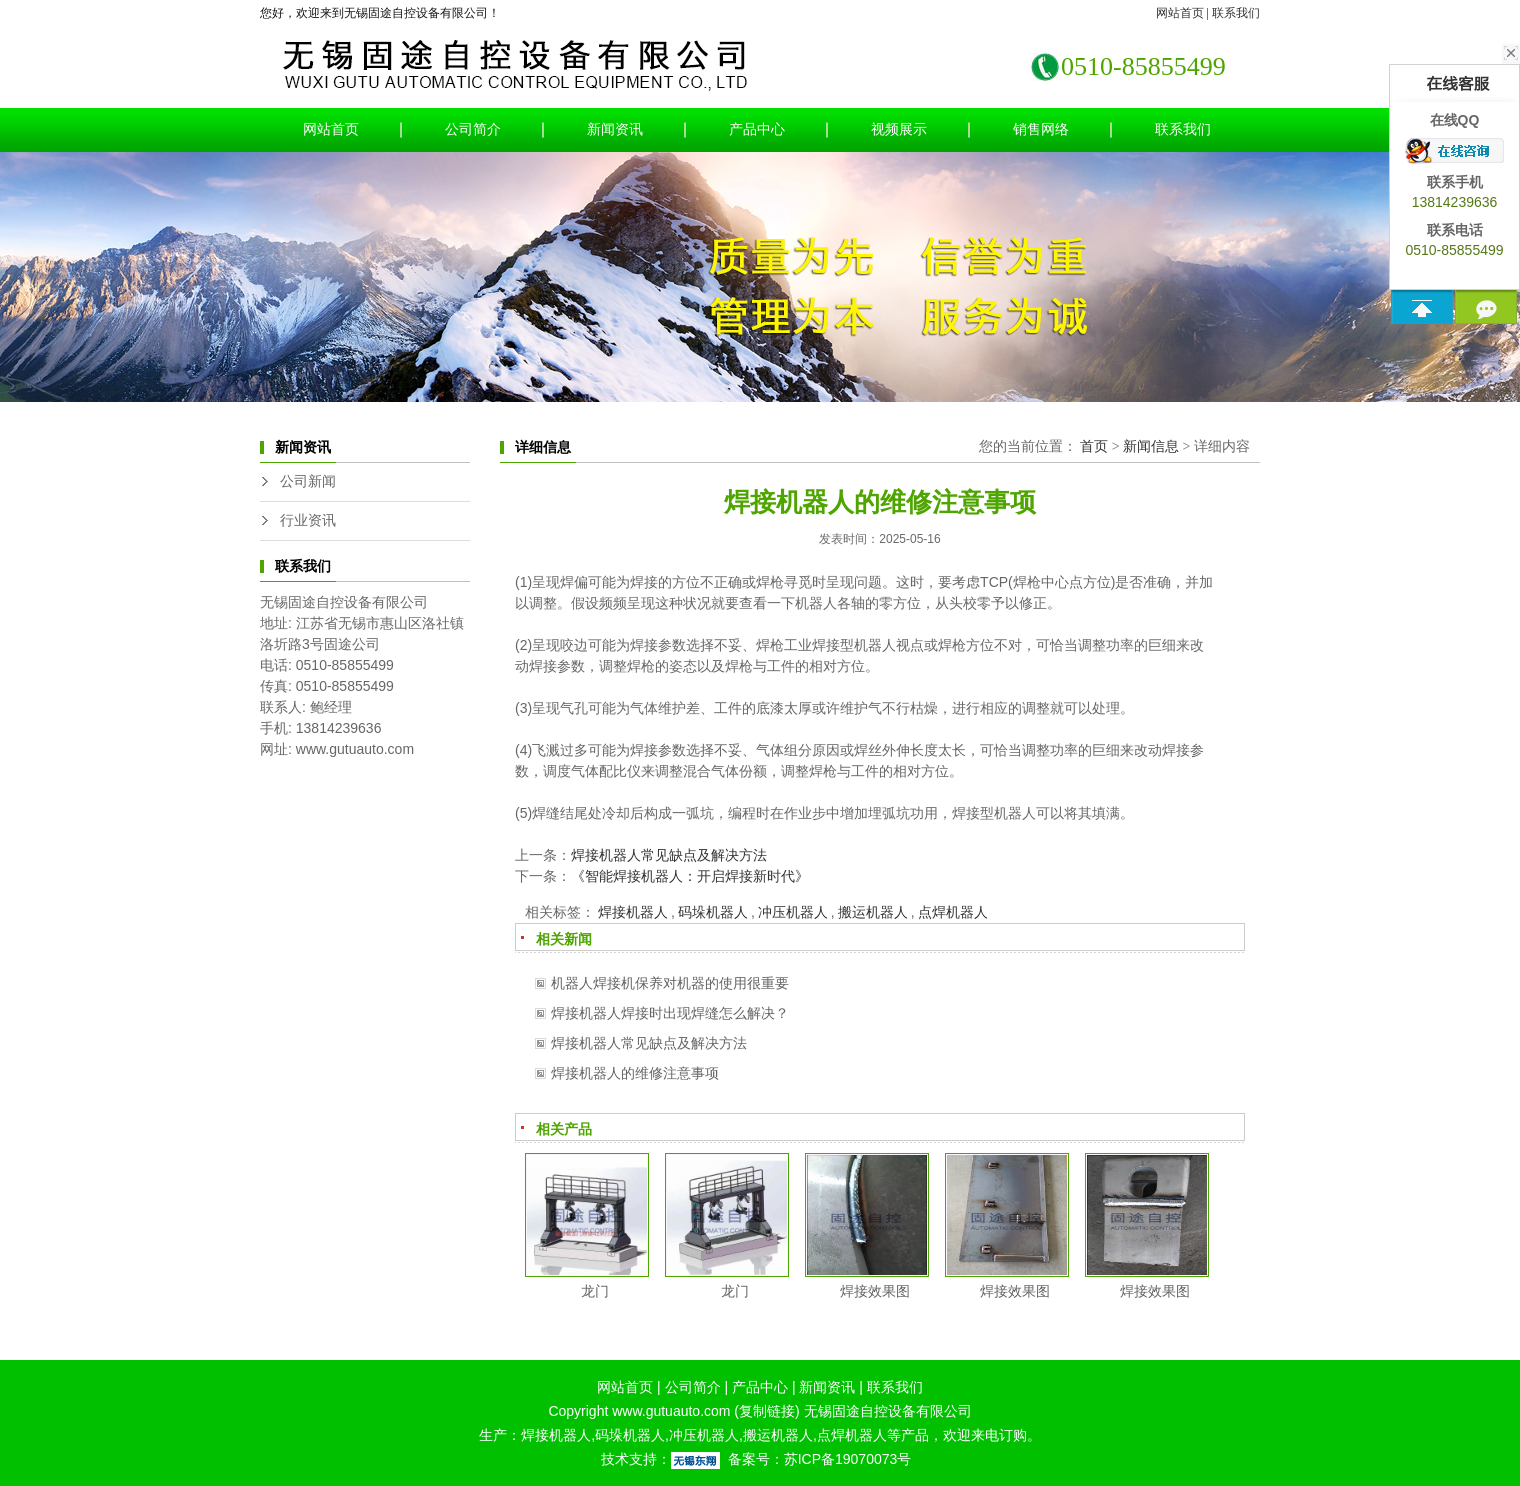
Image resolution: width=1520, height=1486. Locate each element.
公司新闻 (308, 481)
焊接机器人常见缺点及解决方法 (669, 855)
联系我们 (1236, 13)
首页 (1094, 446)
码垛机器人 (713, 912)
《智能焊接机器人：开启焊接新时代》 (690, 876)
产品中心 (757, 129)
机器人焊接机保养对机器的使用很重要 (670, 983)
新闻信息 (1151, 446)
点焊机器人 (953, 912)
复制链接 (767, 1411)
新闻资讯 (615, 129)
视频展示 (899, 129)
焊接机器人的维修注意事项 (635, 1073)
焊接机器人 (633, 912)
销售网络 (1041, 129)
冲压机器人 (793, 912)
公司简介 (473, 129)
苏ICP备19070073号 (848, 1459)
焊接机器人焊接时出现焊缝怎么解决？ (670, 1013)
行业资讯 (308, 520)
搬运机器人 (873, 912)
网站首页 (1180, 13)
